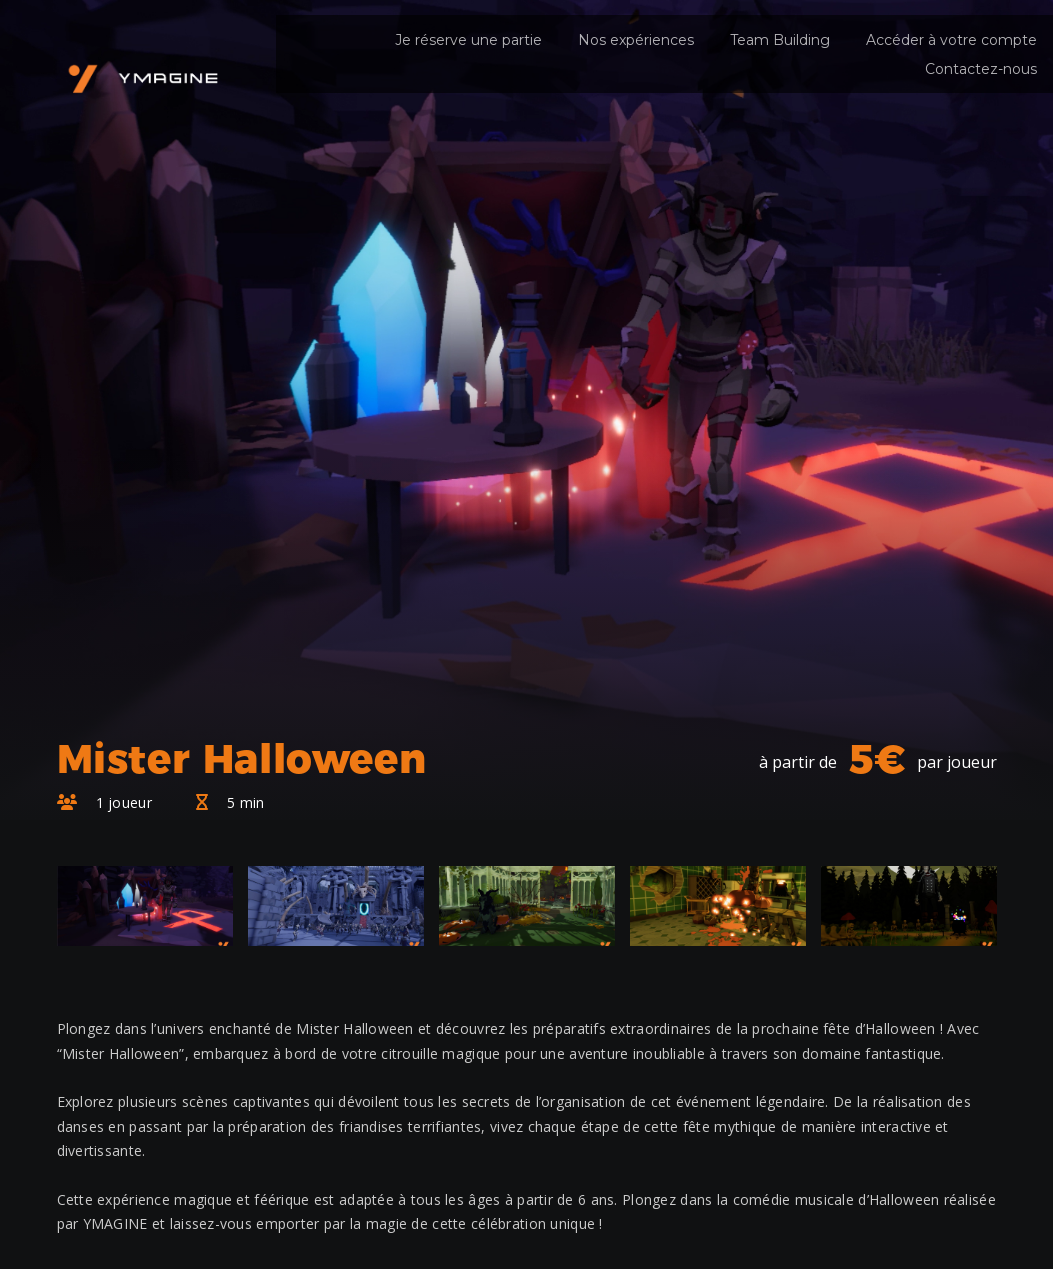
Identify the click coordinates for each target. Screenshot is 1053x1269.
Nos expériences (636, 40)
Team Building (780, 40)
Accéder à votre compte (951, 40)
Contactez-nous (981, 69)
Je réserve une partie (468, 40)
